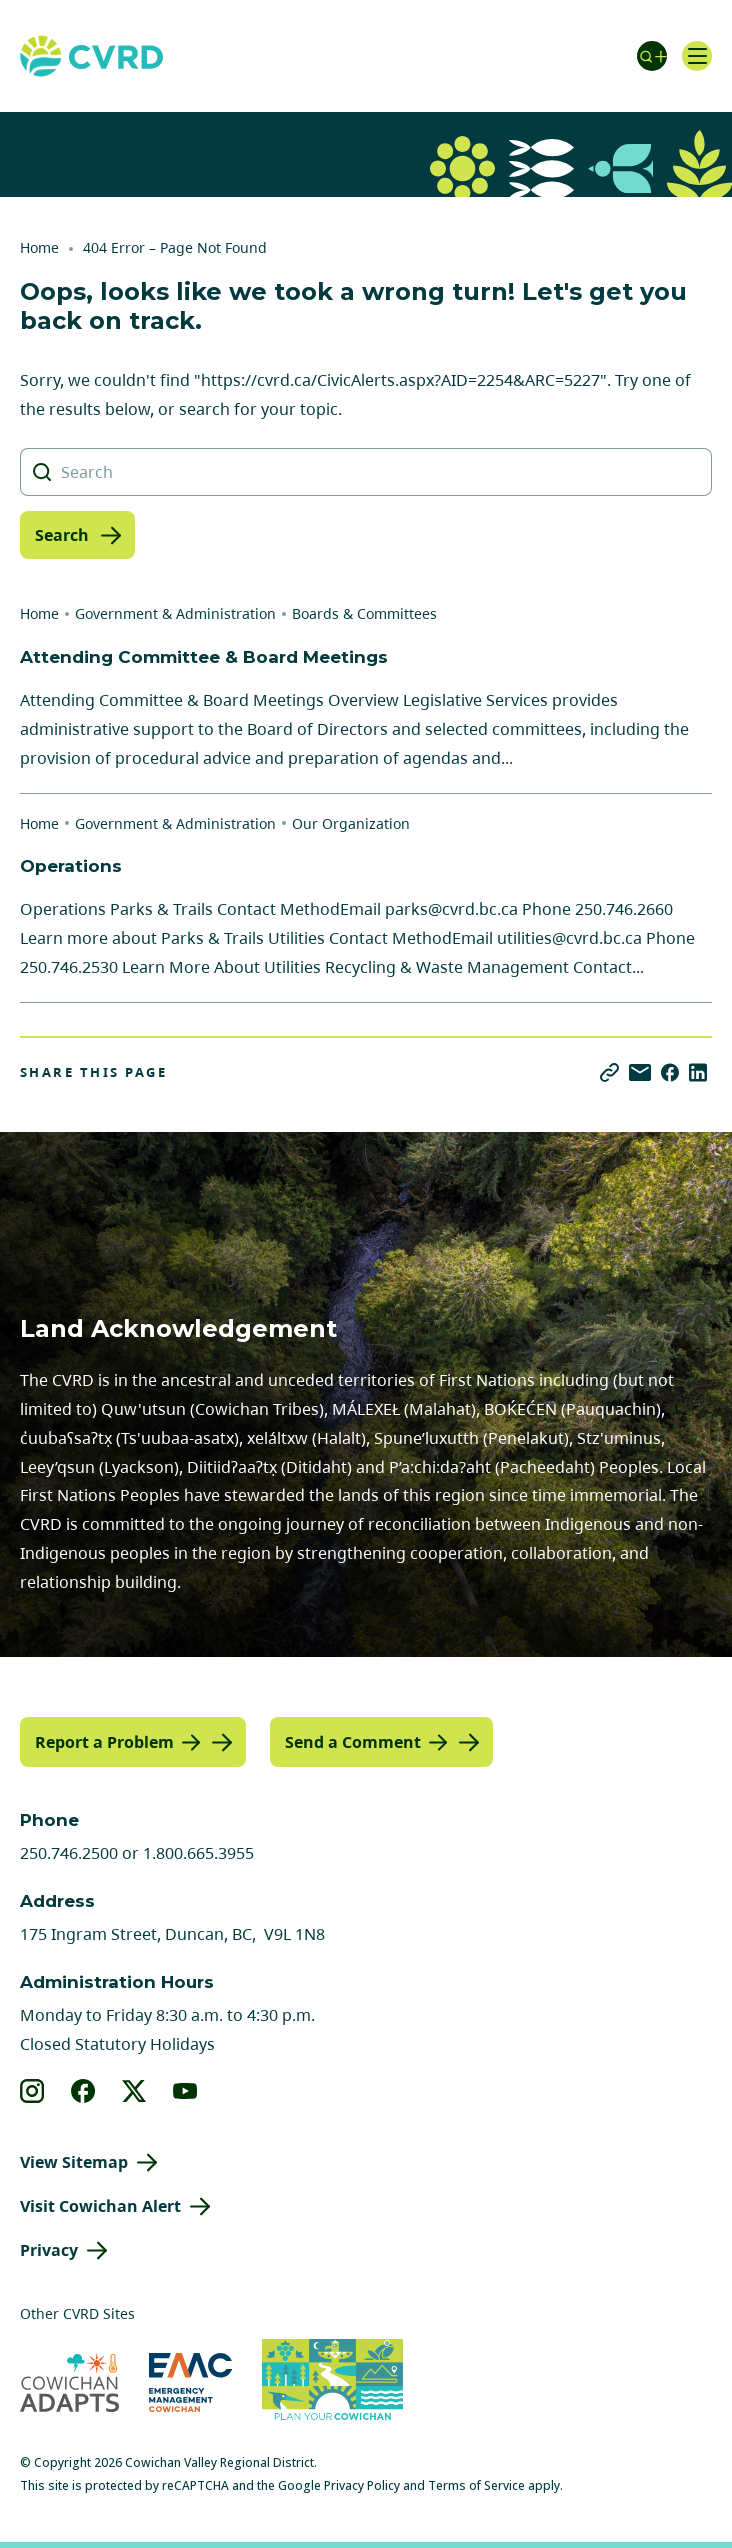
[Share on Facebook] (670, 1072)
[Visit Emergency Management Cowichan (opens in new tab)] (190, 2382)
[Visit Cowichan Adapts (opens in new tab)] (69, 2382)
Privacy (49, 2250)
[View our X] (134, 2091)
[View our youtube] (185, 2091)
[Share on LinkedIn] (698, 1072)
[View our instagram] (32, 2091)
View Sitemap (74, 2162)
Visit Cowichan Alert (100, 2206)
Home (39, 247)
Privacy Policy (362, 2485)
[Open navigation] (697, 56)
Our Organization (351, 823)
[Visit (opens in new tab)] (332, 2383)
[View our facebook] (83, 2091)
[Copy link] (609, 1072)
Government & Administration (175, 613)
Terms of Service (476, 2485)
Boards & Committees (364, 613)
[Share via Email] (640, 1072)
